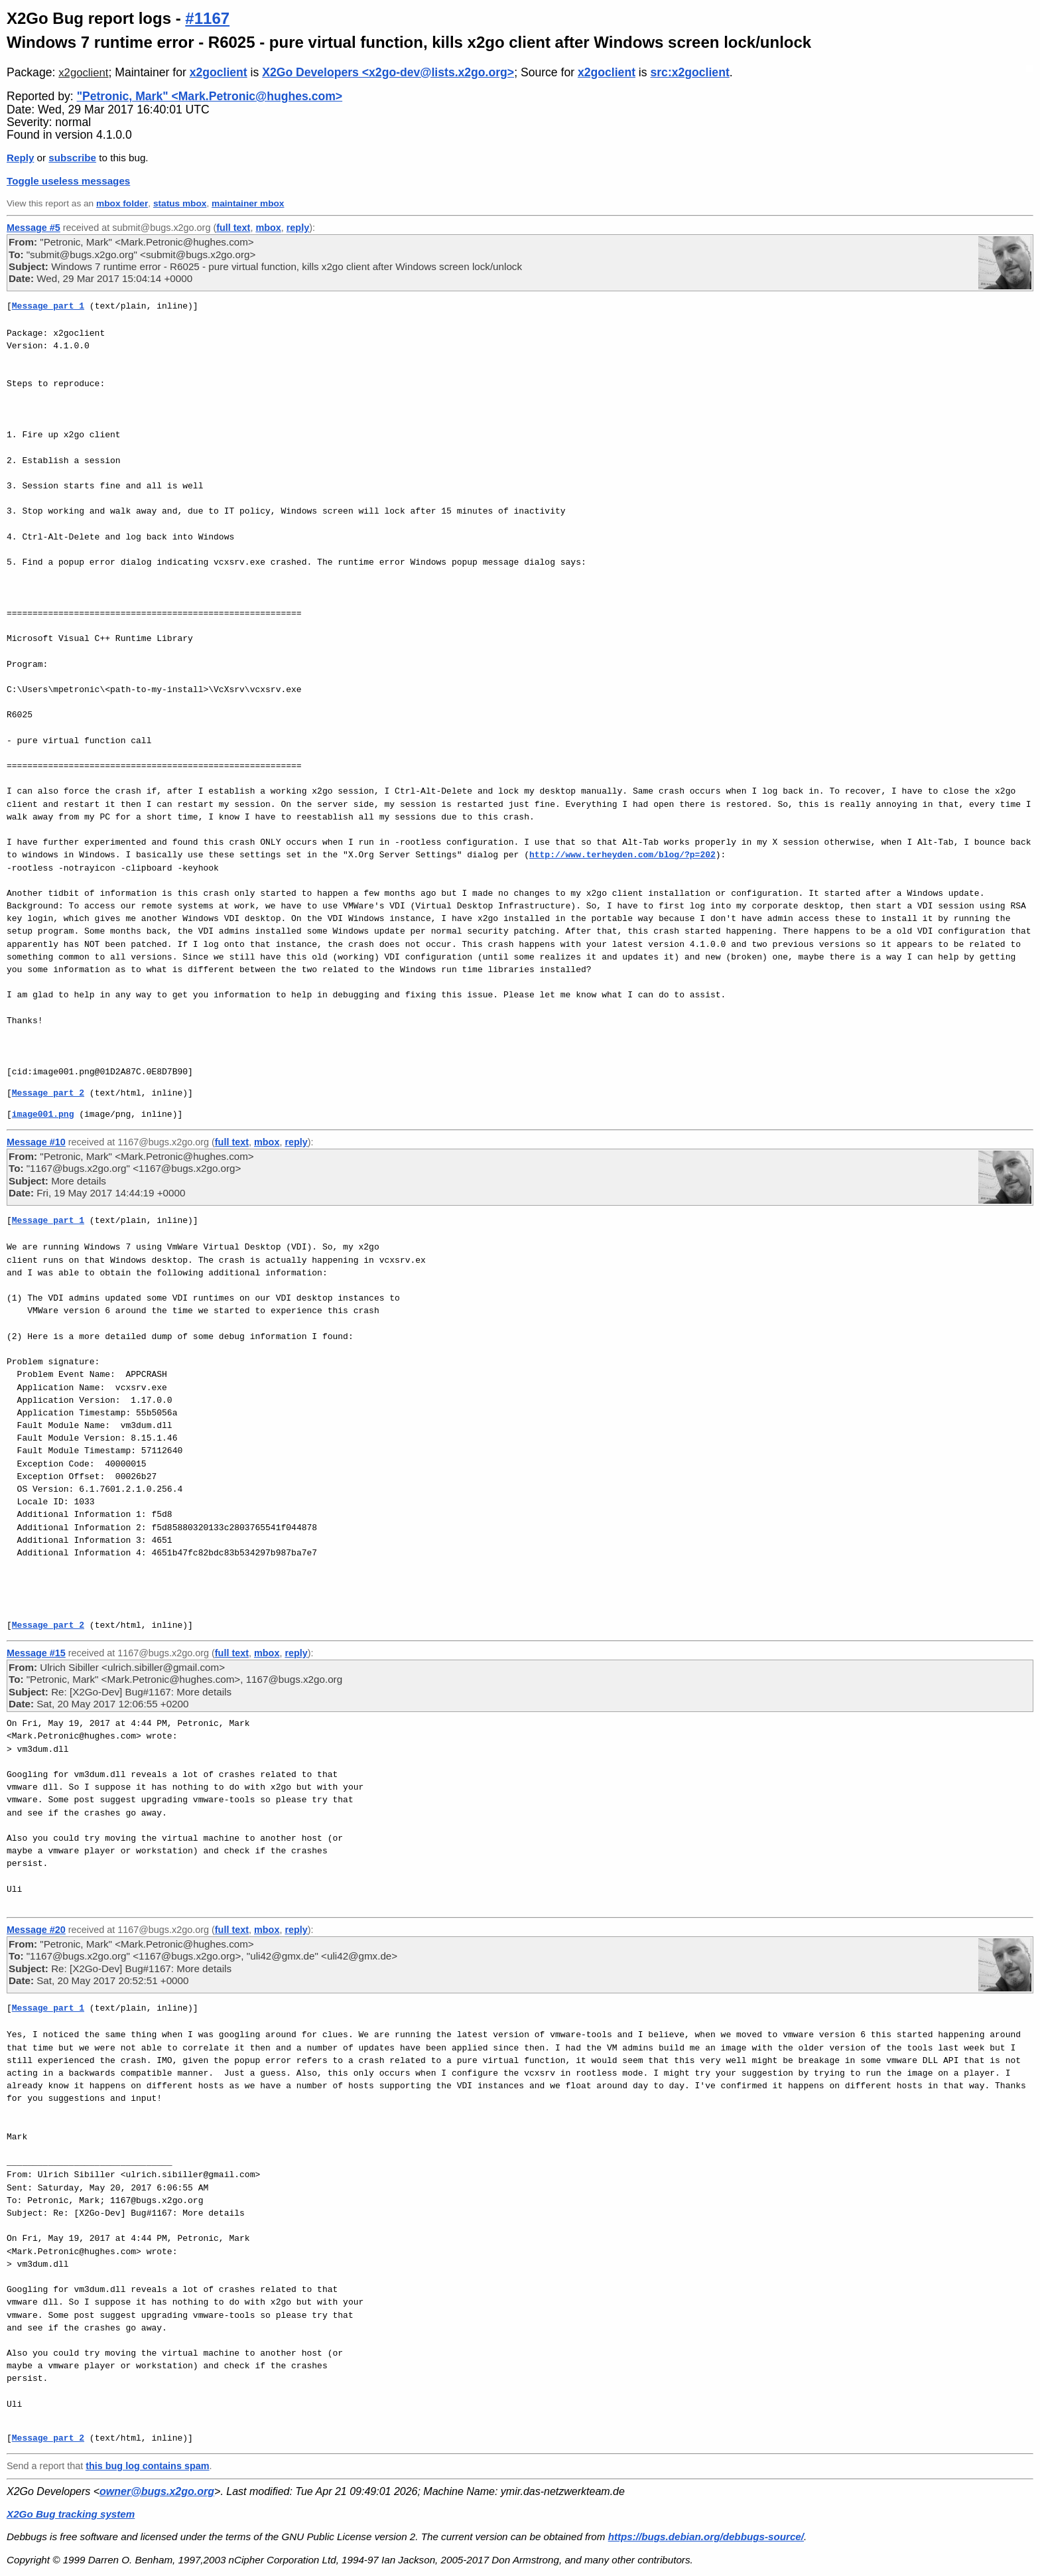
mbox (268, 227)
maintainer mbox (248, 203)
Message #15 (36, 1653)
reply (298, 227)
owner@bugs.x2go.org (156, 2491)
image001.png (43, 1114)
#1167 (207, 18)
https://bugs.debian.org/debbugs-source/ (706, 2536)
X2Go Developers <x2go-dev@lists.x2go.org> (388, 72)
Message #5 (33, 227)
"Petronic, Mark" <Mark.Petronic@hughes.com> (210, 96)
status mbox (180, 203)
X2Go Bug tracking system (71, 2514)
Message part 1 (48, 306)
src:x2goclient (689, 72)
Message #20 (36, 1929)
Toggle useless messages (68, 180)
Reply (20, 157)
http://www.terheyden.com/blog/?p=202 (622, 855)
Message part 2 (48, 1093)
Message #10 (36, 1142)
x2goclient (83, 72)
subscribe (72, 157)
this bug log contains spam (147, 2466)
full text (233, 227)
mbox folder (122, 203)
